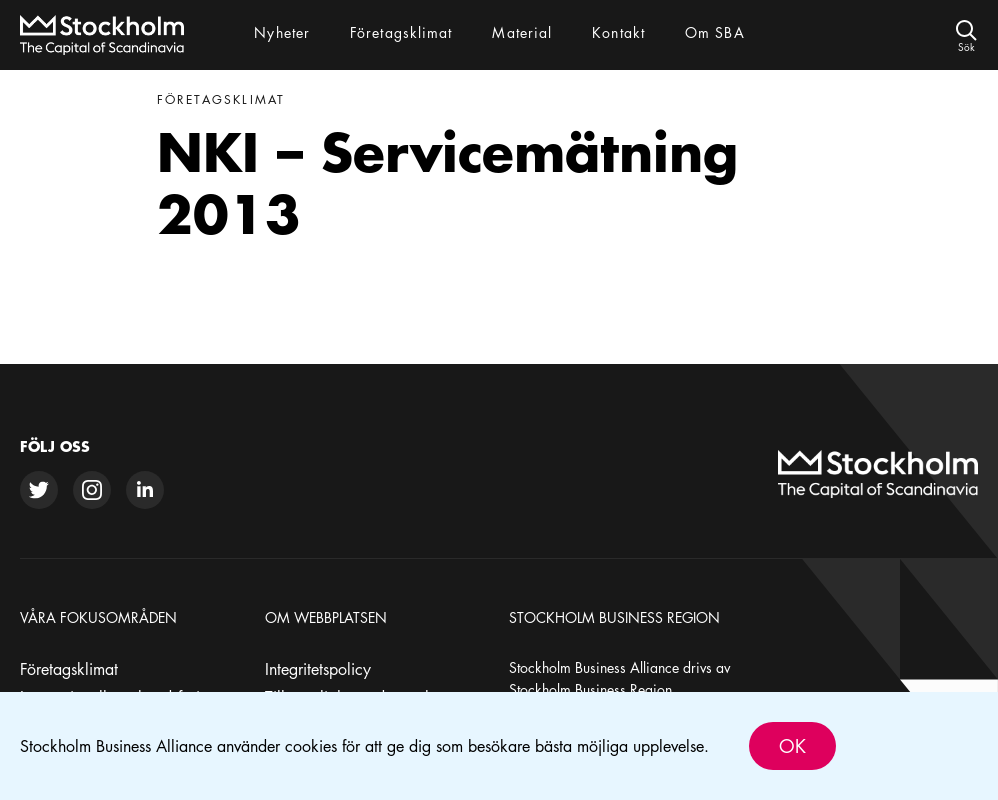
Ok (792, 746)
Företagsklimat (69, 669)
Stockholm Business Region (590, 689)
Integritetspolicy (318, 669)
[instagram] (92, 490)
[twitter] (39, 490)
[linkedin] (145, 490)
